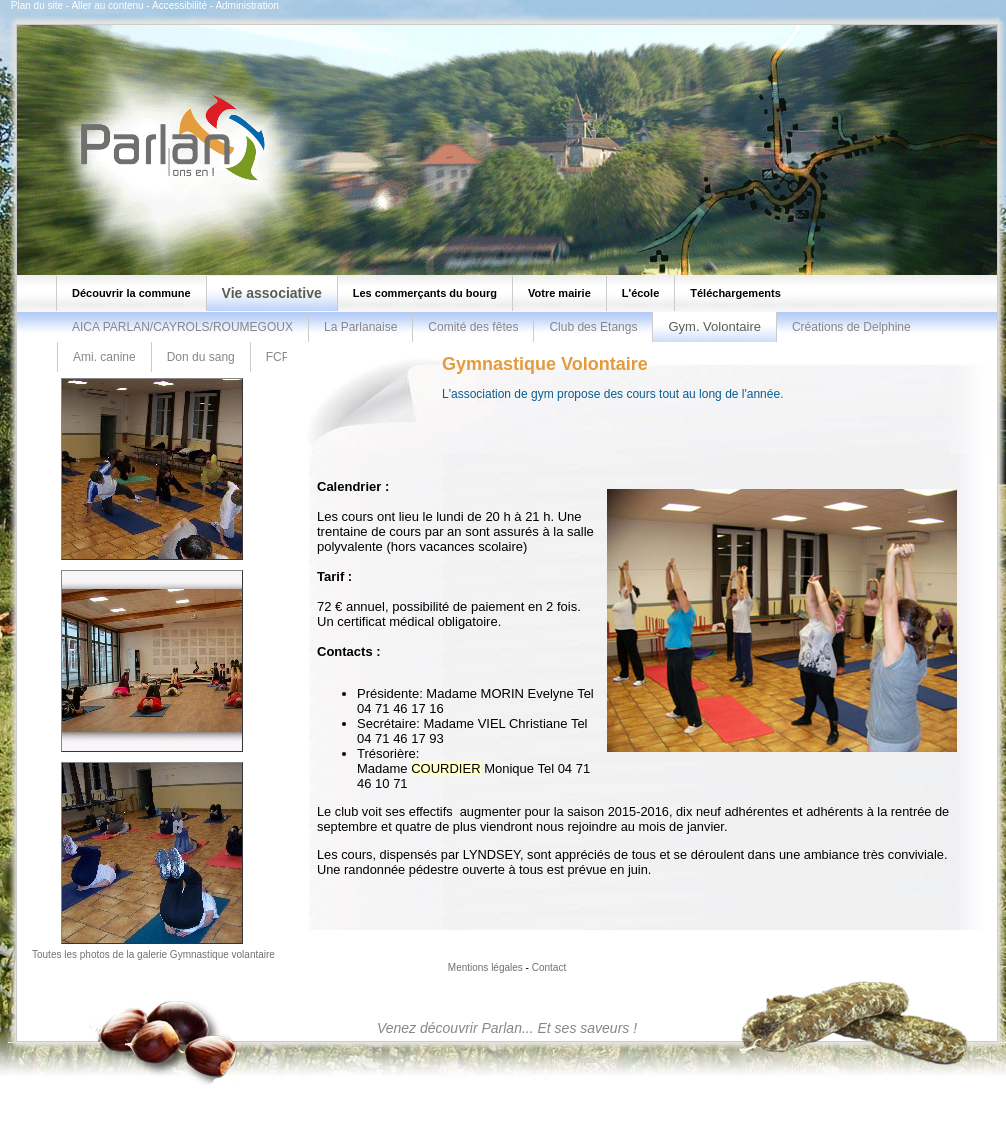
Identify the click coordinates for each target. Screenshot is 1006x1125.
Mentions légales (485, 967)
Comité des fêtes (473, 327)
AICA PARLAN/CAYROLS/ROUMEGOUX (182, 327)
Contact (549, 967)
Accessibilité (179, 5)
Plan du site (37, 5)
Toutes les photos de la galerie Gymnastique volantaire (153, 954)
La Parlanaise (360, 327)
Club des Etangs (593, 327)
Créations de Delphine (851, 327)
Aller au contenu (107, 5)
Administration (246, 5)
